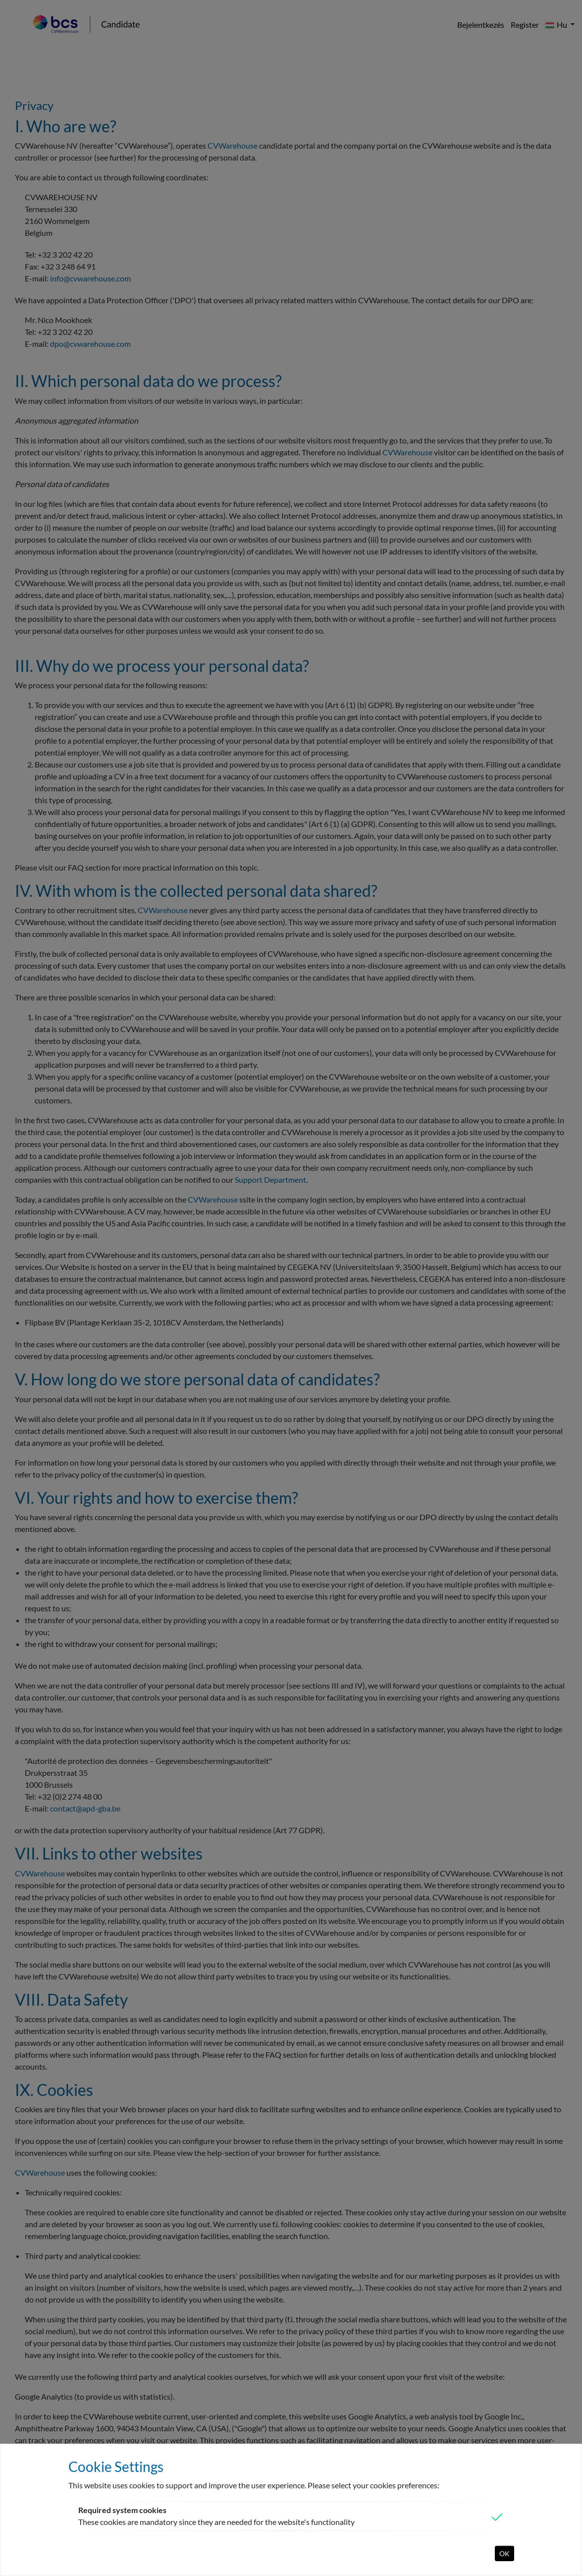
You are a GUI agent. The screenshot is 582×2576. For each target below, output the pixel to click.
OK (504, 2553)
